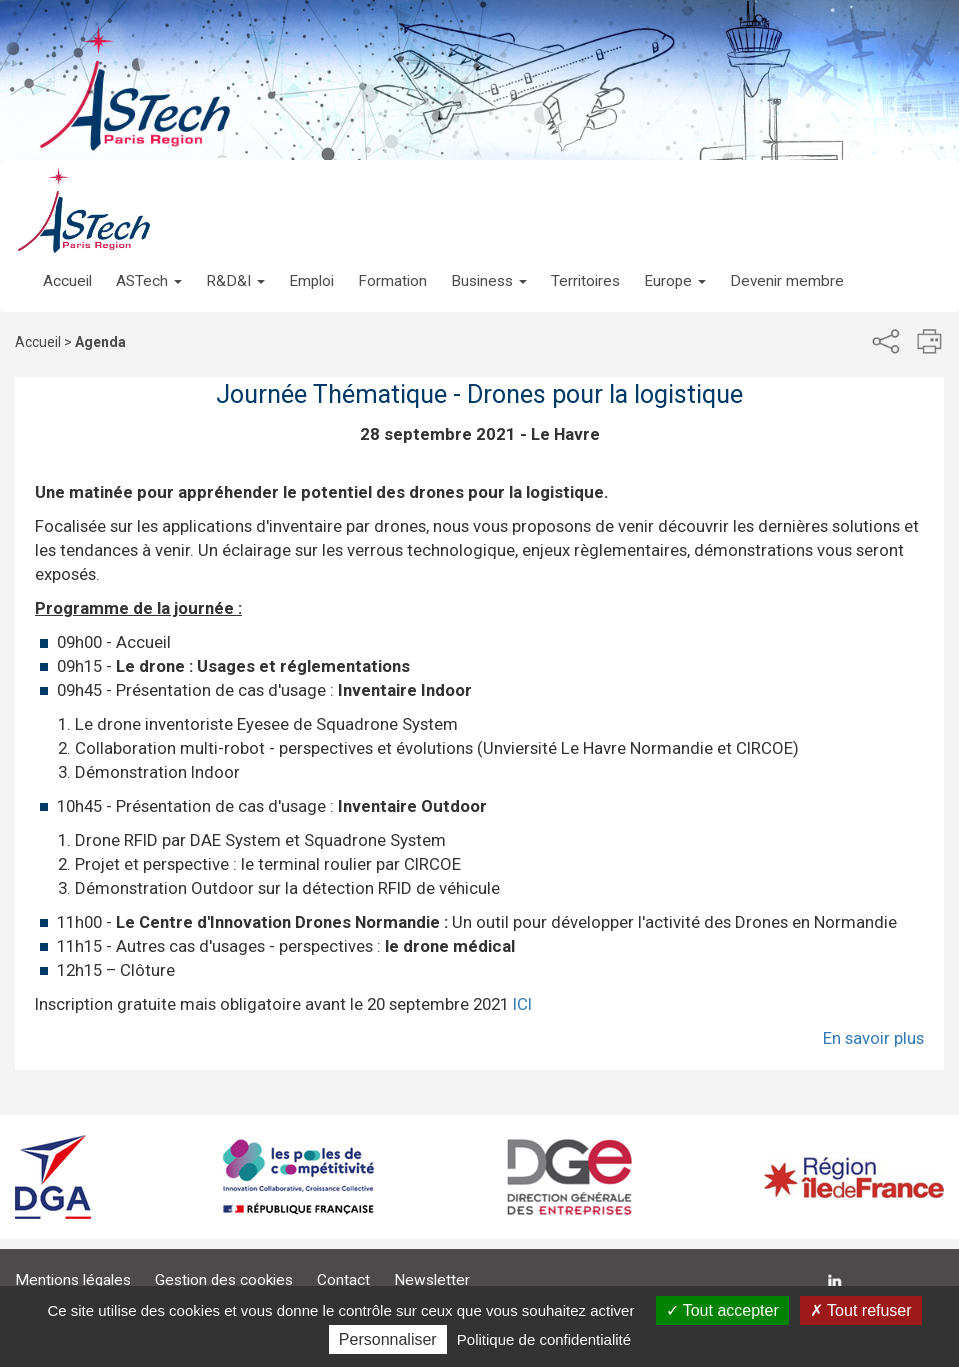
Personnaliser (388, 1339)
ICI (522, 1004)
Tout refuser (861, 1310)
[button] (149, 261)
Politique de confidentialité (544, 1339)
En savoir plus (873, 1038)
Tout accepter (722, 1310)
